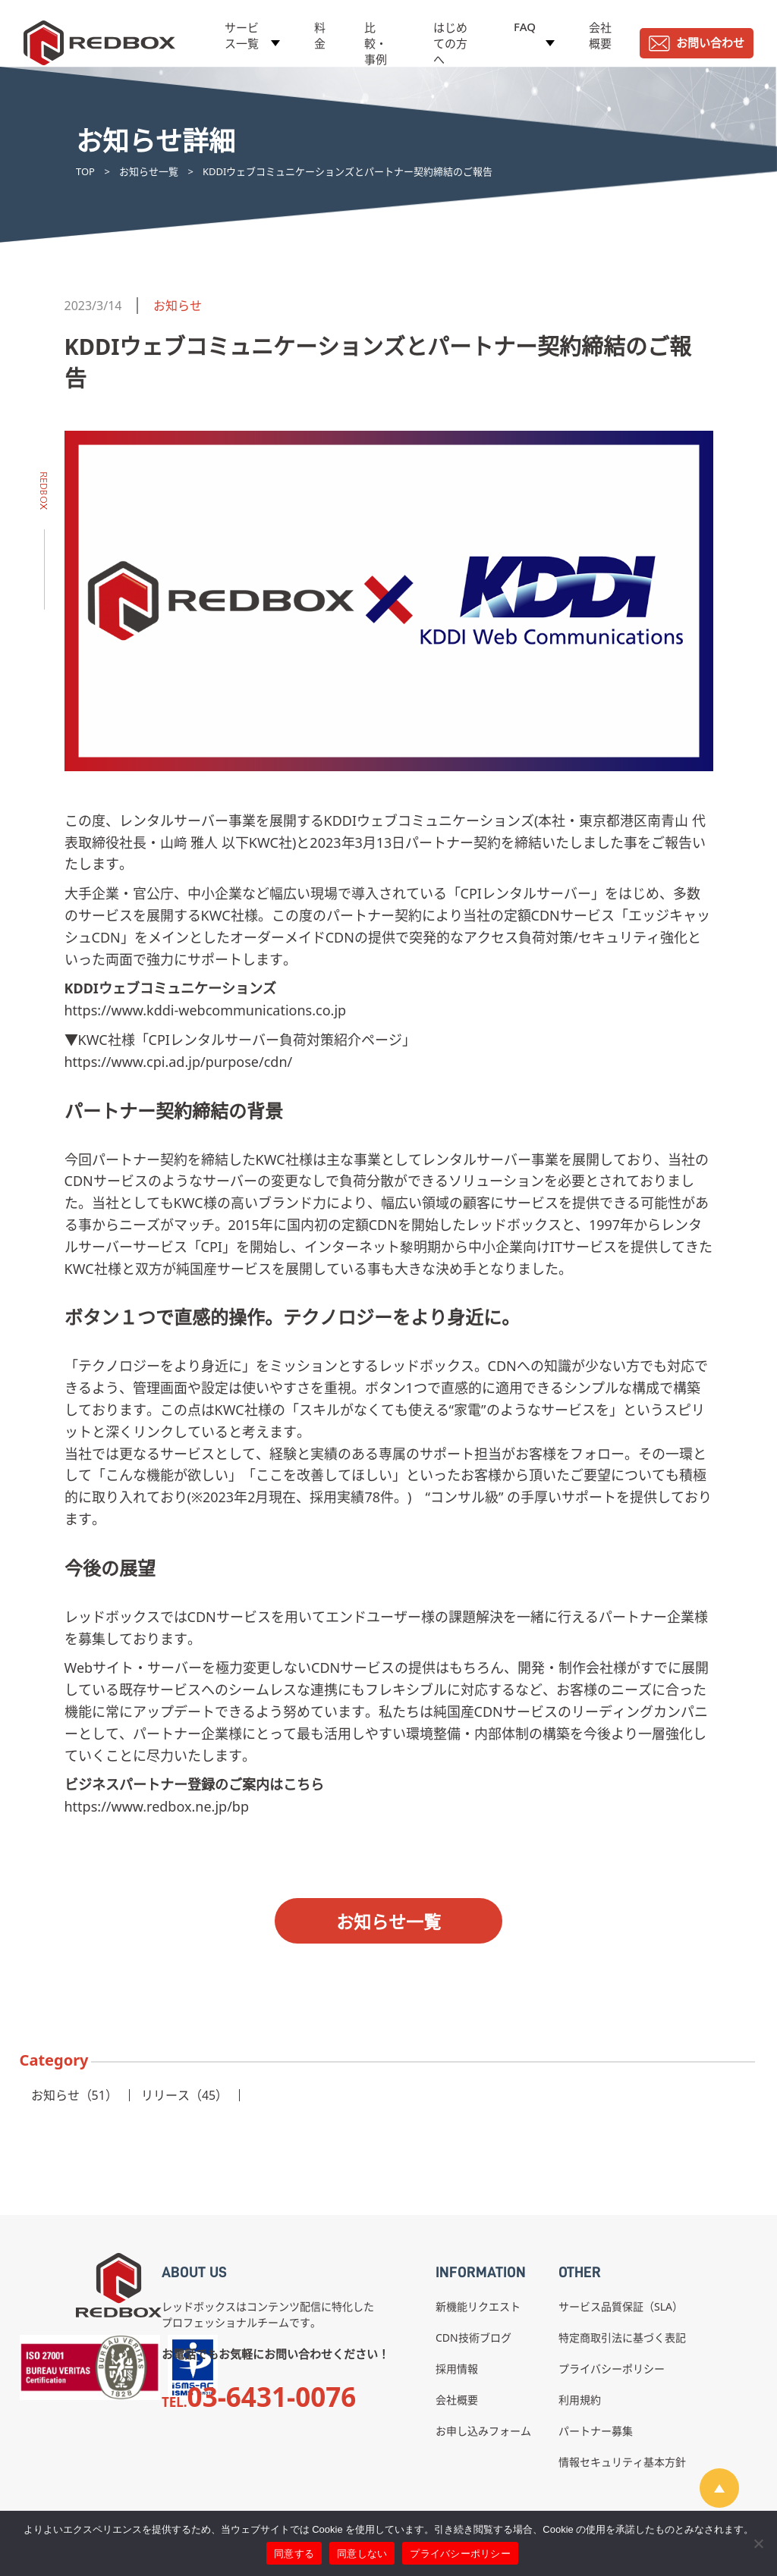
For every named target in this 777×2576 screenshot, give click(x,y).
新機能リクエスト (478, 2306)
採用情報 (457, 2368)
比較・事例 (375, 43)
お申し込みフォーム (483, 2431)
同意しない (362, 2553)
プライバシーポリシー (611, 2368)
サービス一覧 (242, 35)
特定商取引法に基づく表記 (622, 2337)
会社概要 (600, 35)
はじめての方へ (450, 43)
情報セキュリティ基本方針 (622, 2462)
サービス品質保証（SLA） (620, 2306)
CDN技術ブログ (473, 2337)
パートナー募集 (595, 2431)
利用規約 (579, 2399)
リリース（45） (184, 2095)
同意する (294, 2553)
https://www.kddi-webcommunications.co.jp (205, 1010)
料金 (320, 35)
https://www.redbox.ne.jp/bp (156, 1806)
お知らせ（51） (74, 2095)
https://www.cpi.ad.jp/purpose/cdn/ (178, 1062)
